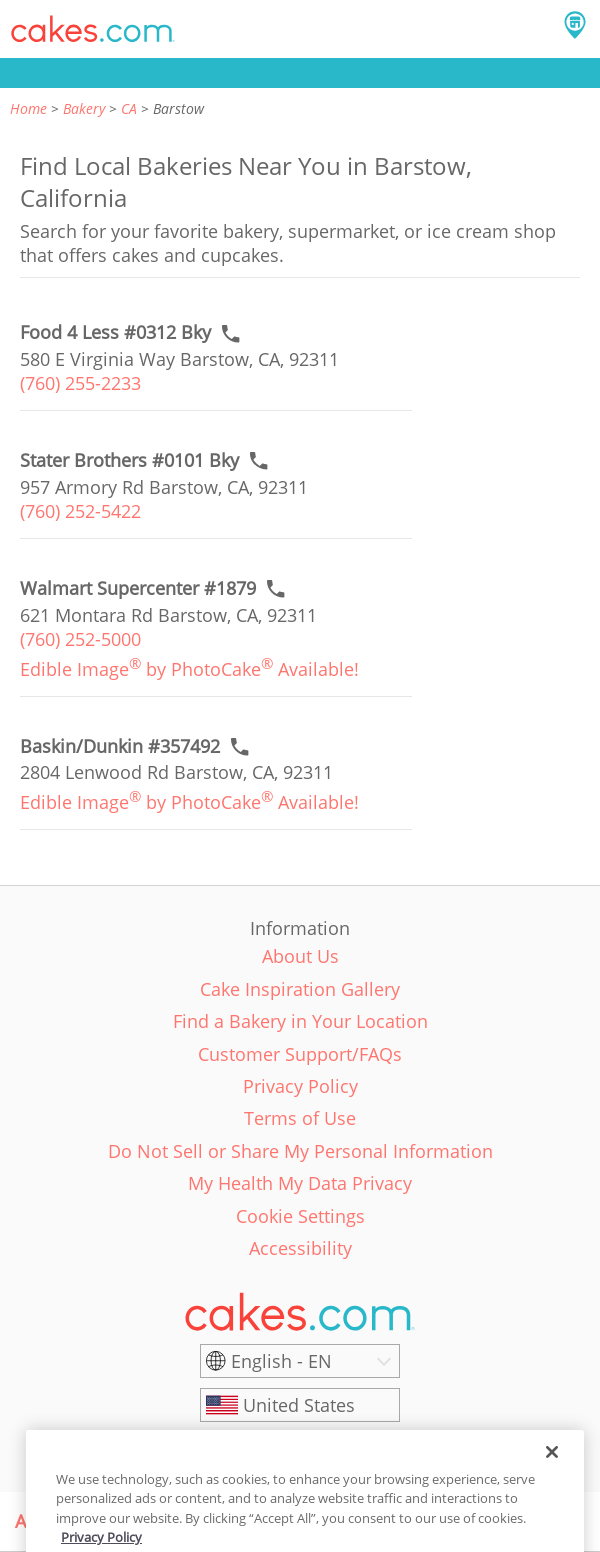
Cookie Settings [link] (300, 1216)
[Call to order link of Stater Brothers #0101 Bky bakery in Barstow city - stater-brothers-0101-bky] (129, 460)
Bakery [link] (84, 108)
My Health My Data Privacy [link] (300, 1183)
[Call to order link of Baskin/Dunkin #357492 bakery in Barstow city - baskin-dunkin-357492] (120, 746)
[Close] (552, 1469)
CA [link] (129, 108)
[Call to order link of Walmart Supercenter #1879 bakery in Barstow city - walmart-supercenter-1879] (138, 588)
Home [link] (28, 108)
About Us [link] (300, 956)
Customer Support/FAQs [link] (300, 1054)
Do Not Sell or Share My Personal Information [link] (300, 1151)
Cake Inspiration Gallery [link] (300, 989)
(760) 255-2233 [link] (80, 383)
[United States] (300, 1405)
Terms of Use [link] (300, 1118)
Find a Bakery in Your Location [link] (300, 1021)
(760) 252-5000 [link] (80, 639)
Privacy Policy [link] (300, 1086)
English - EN (281, 1361)
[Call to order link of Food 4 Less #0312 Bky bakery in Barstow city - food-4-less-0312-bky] (115, 332)
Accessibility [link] (300, 1248)
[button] (93, 29)
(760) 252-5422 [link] (80, 511)
